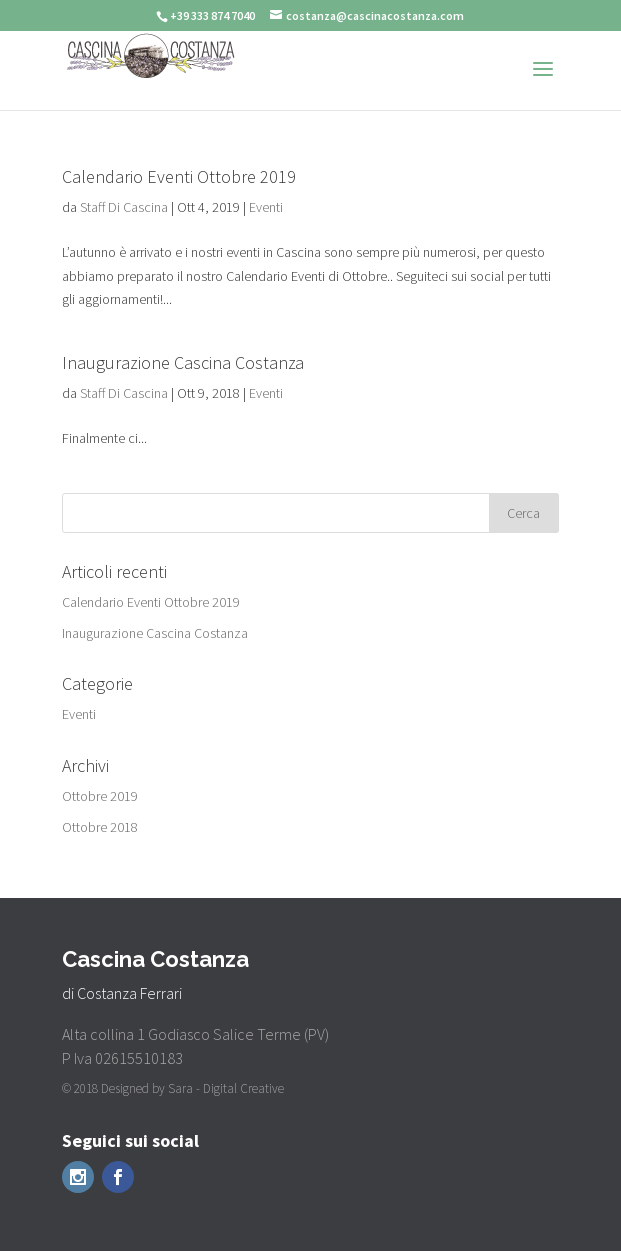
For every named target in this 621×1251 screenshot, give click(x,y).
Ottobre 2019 (100, 796)
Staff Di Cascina (124, 207)
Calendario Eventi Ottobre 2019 (179, 176)
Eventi (266, 207)
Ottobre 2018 (100, 827)
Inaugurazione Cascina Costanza (183, 362)
